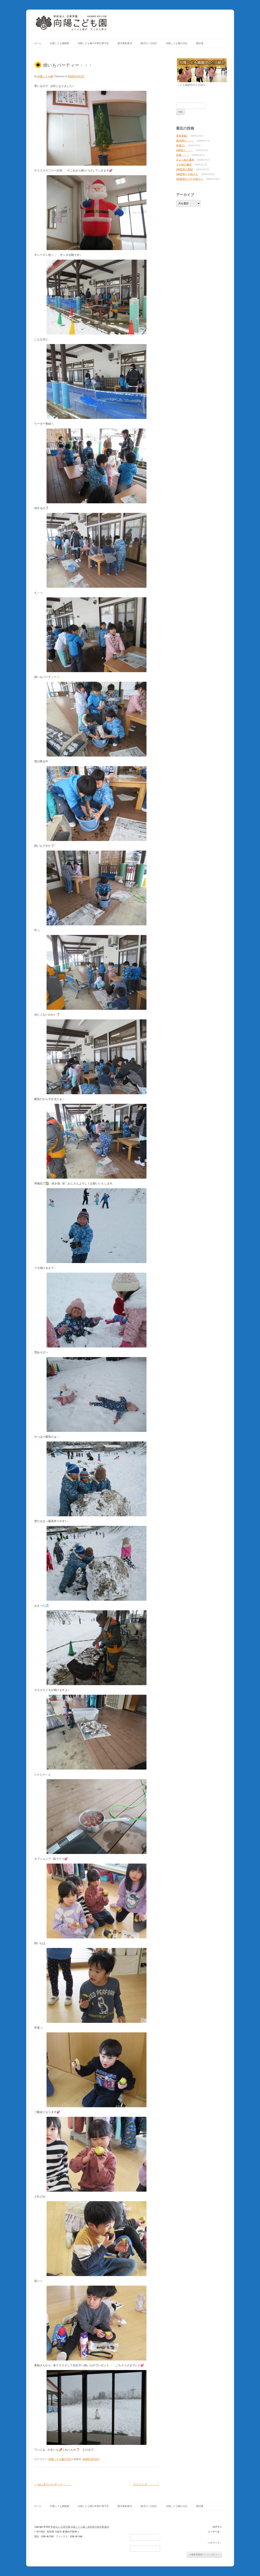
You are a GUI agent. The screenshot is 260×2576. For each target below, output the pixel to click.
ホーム (37, 43)
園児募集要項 (125, 43)
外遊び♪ (180, 145)
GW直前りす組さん (187, 174)
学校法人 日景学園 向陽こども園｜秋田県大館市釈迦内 (79, 2527)
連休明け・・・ (185, 140)
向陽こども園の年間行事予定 (93, 43)
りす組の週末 (184, 164)
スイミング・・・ (146, 2484)
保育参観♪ (182, 136)
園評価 (199, 43)
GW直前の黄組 (184, 169)
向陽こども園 (45, 76)
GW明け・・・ (184, 150)
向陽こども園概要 (59, 43)
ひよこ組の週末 (185, 159)
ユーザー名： (215, 2531)
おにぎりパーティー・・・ (52, 2484)
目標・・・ (182, 155)
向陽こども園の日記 (176, 43)
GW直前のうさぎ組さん (189, 179)
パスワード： (215, 2542)
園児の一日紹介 (148, 43)
